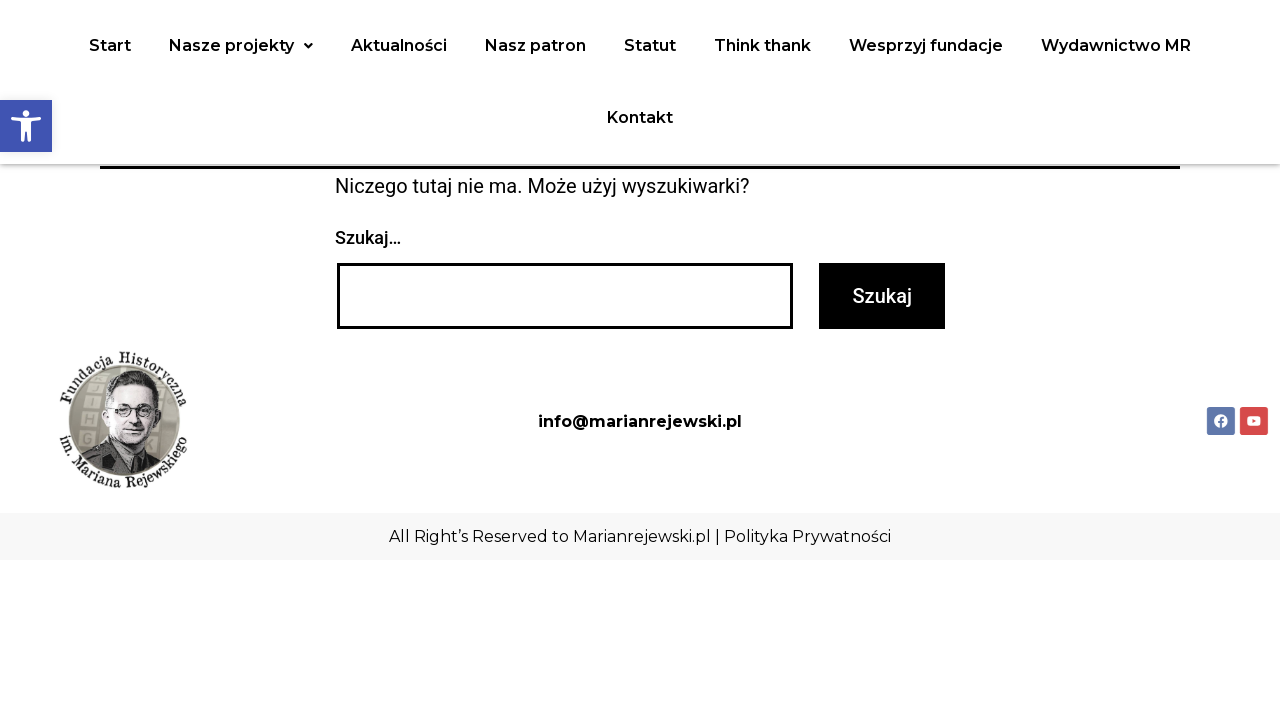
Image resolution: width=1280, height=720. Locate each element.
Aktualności (399, 45)
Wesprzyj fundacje (926, 45)
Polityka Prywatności (807, 536)
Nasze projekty (241, 45)
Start (110, 45)
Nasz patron (535, 45)
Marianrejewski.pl (642, 536)
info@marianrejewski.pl (640, 421)
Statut (650, 45)
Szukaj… (368, 237)
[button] (26, 126)
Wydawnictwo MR (1116, 45)
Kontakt (640, 117)
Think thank (762, 45)
